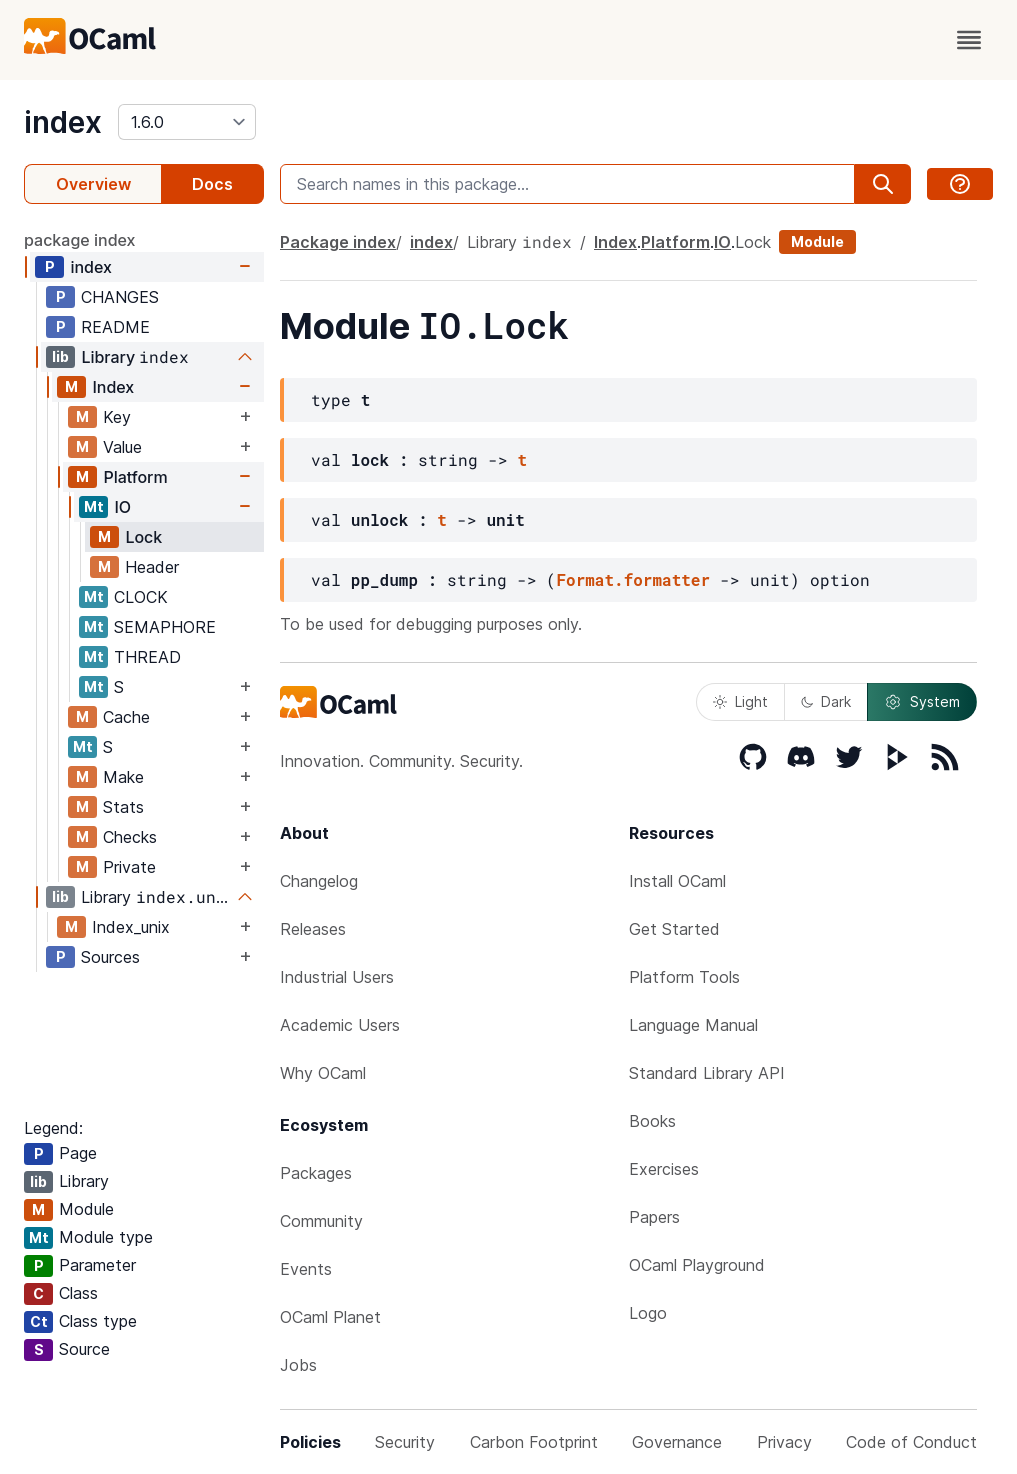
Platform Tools (684, 977)
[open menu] (969, 40)
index (63, 122)
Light (740, 701)
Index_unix (131, 927)
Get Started (674, 929)
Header (152, 567)
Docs (212, 184)
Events (306, 1269)
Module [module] (817, 241)
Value (122, 447)
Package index (338, 242)
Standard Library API (707, 1073)
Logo (648, 1313)
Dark (826, 701)
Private (129, 867)
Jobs (298, 1365)
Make (123, 777)
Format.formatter (633, 579)
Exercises (664, 1169)
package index (80, 240)
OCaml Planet (330, 1317)
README (115, 327)
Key (117, 417)
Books (652, 1121)
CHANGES (120, 297)
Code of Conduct (911, 1442)
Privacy (784, 1442)
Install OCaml (677, 881)
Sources (110, 957)
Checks (130, 837)
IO (122, 507)
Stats (123, 807)
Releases (313, 929)
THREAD (147, 657)
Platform (135, 477)
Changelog (319, 881)
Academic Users (340, 1025)
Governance (677, 1442)
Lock (143, 537)
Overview (93, 184)
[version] (187, 122)
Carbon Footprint (534, 1442)
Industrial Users (337, 977)
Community (321, 1221)
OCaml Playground (697, 1265)
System (922, 702)
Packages (316, 1173)
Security (405, 1442)
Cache (126, 717)
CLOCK (141, 597)
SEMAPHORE (165, 627)
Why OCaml (323, 1073)
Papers (654, 1217)
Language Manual (693, 1025)
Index (113, 387)
